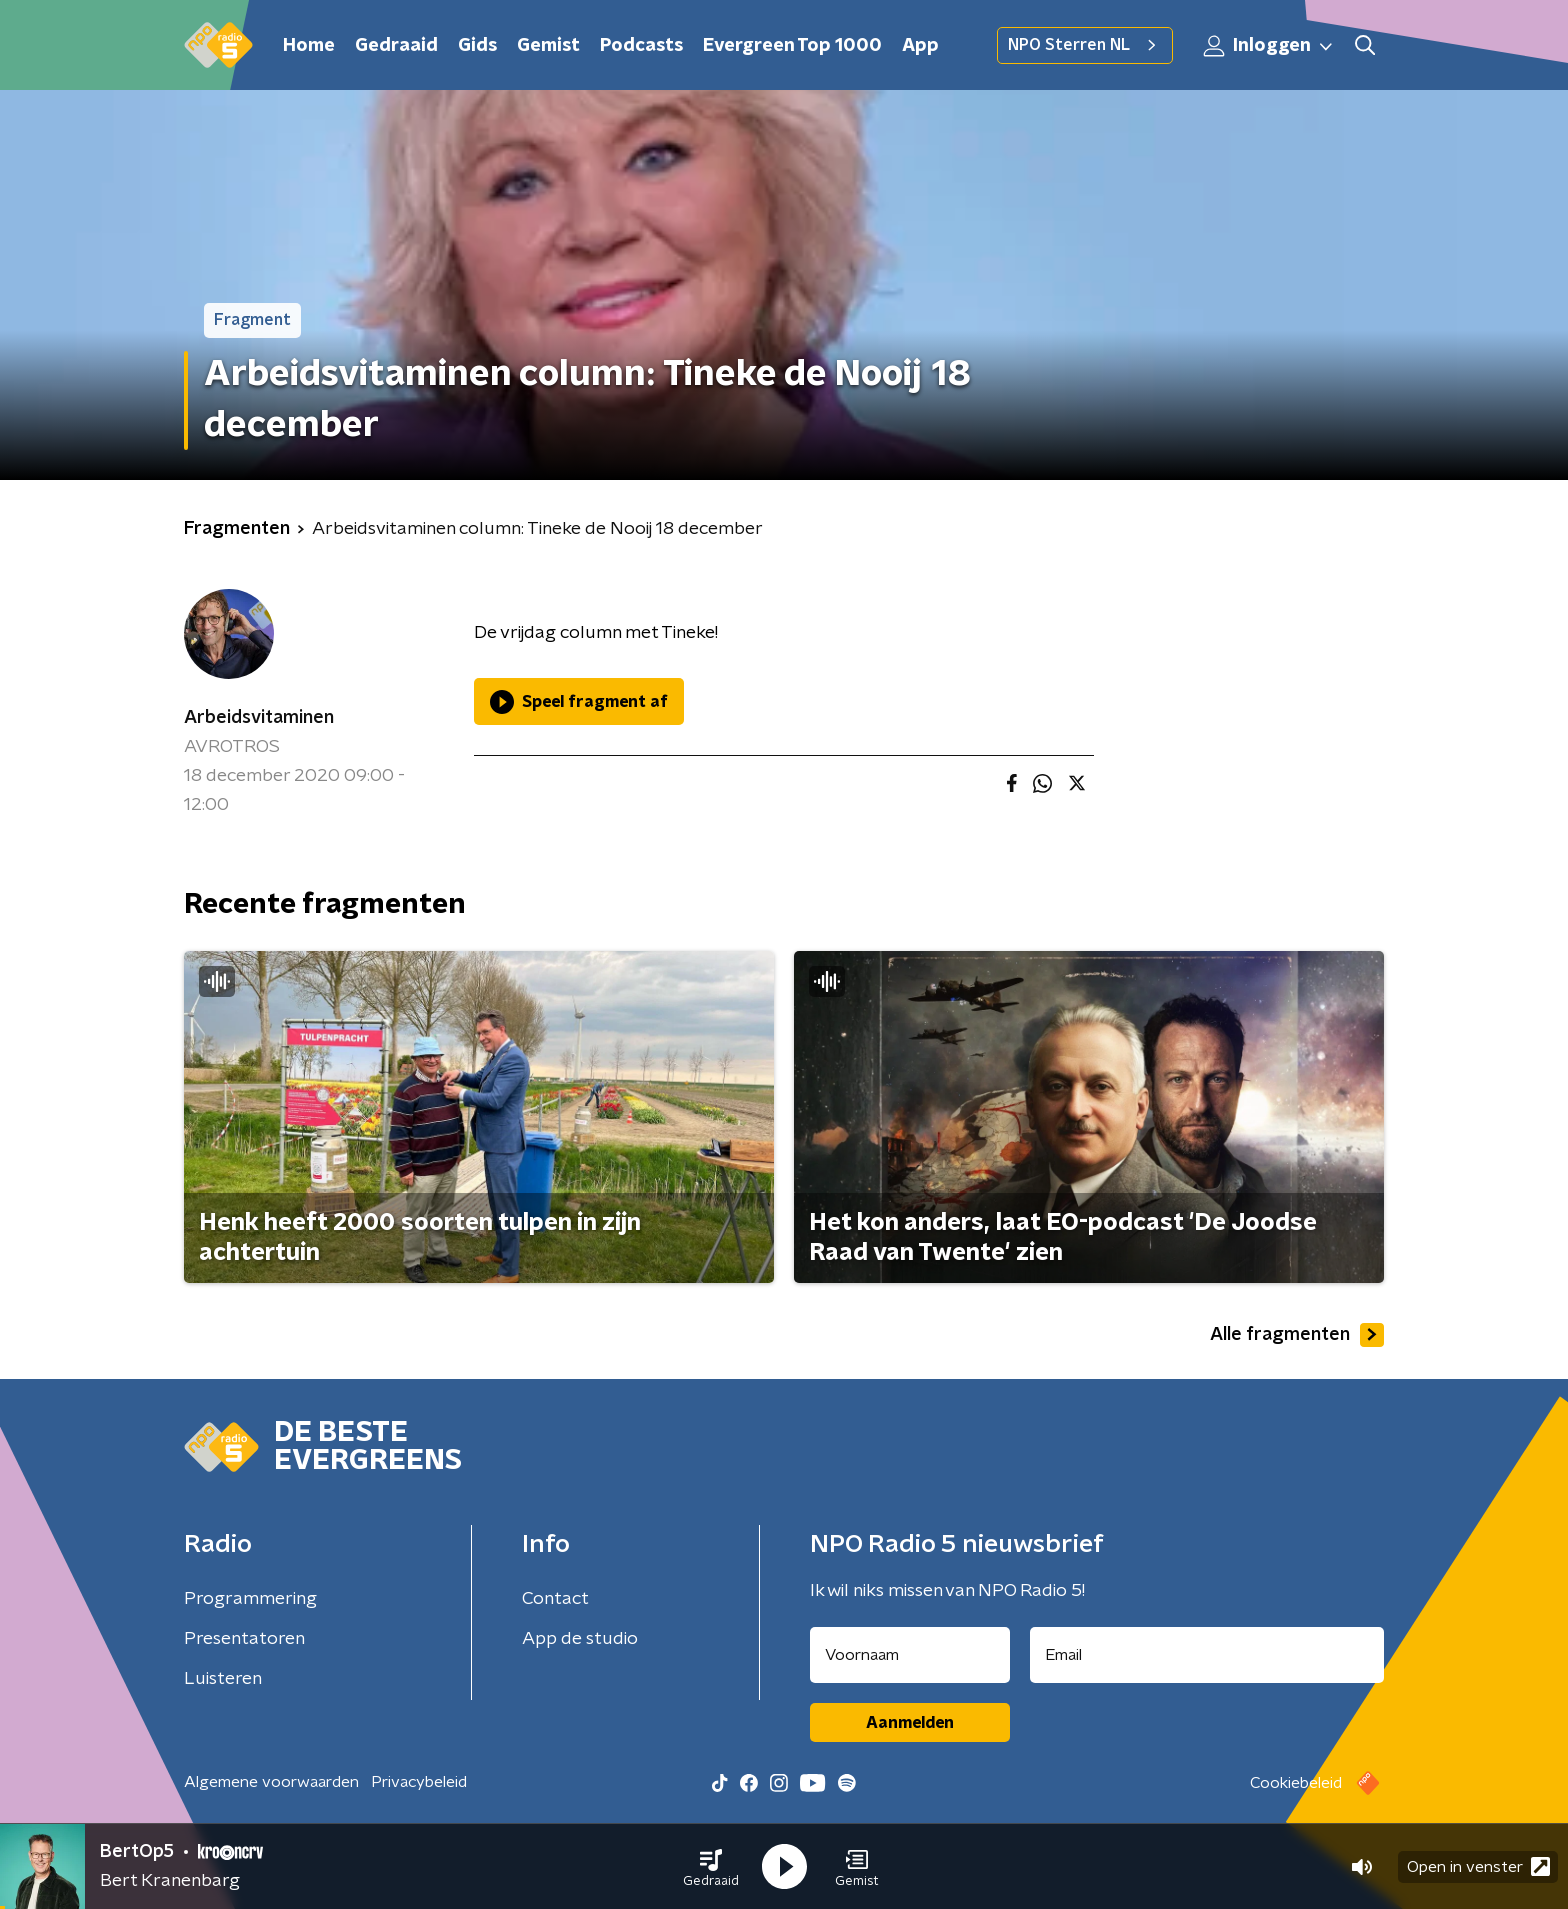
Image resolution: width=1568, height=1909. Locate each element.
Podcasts (641, 46)
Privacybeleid (419, 1782)
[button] (711, 1867)
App (920, 46)
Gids (477, 46)
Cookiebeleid (1296, 1783)
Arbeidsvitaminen (259, 718)
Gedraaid (396, 46)
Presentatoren (244, 1639)
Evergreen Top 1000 (792, 46)
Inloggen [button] (1269, 46)
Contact (555, 1599)
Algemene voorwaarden (271, 1782)
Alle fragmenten (1297, 1335)
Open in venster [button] (1478, 1866)
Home (309, 46)
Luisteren (223, 1679)
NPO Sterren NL (1085, 45)
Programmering (250, 1599)
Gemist (548, 46)
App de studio (580, 1639)
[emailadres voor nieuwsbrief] (1207, 1655)
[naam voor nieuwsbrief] (910, 1655)
